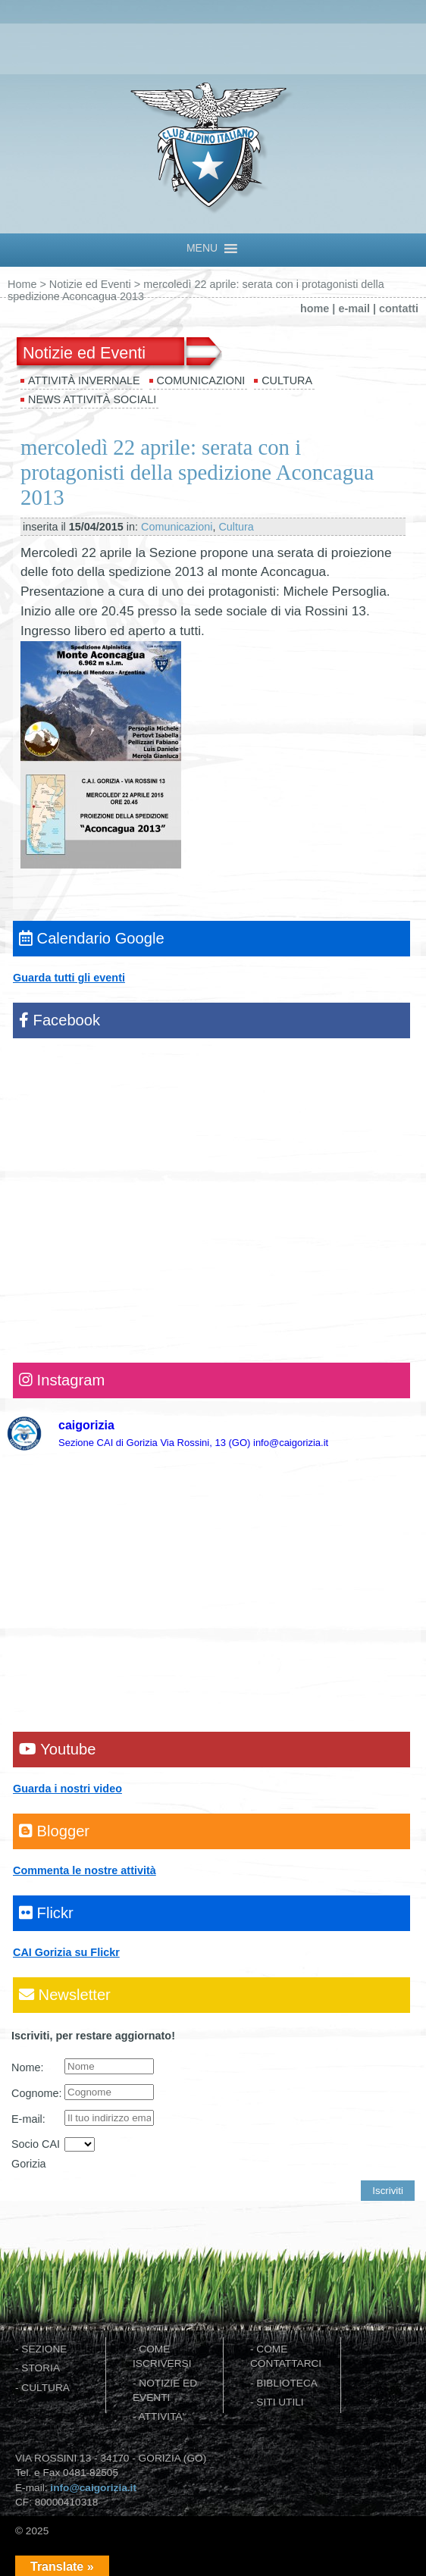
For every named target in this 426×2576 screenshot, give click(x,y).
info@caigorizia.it (93, 2487)
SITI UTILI (279, 2402)
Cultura (287, 380)
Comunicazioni (201, 380)
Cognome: (36, 2093)
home (314, 308)
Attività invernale (84, 380)
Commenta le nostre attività (84, 1870)
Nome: (27, 2067)
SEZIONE (44, 2349)
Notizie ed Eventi (90, 284)
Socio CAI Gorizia (35, 2154)
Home (22, 284)
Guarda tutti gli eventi (69, 978)
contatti (398, 308)
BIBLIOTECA (287, 2383)
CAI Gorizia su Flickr (66, 1952)
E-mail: (28, 2119)
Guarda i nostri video (67, 1789)
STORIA (40, 2368)
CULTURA (45, 2387)
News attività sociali (92, 399)
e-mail (354, 308)
